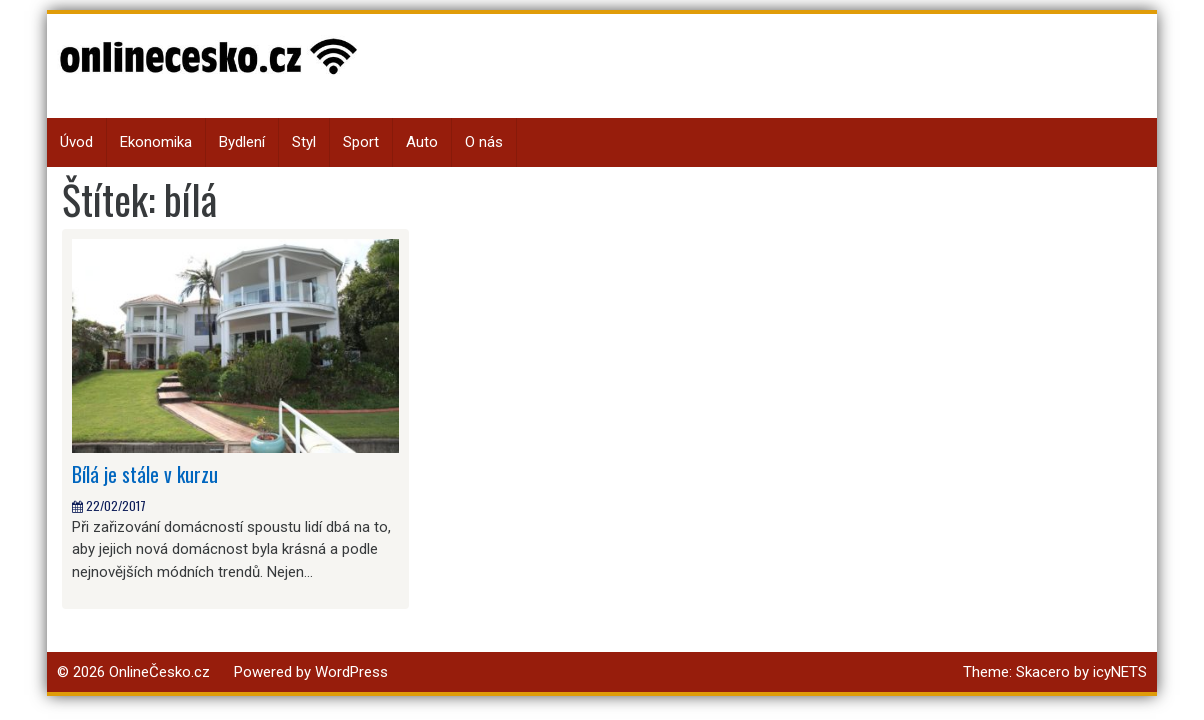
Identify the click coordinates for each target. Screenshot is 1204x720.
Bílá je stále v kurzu (145, 474)
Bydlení (242, 142)
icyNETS (1120, 672)
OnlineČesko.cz (159, 672)
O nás (484, 142)
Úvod (76, 142)
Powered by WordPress (311, 672)
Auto (422, 142)
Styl (304, 142)
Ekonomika (156, 142)
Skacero (1043, 672)
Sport (361, 142)
